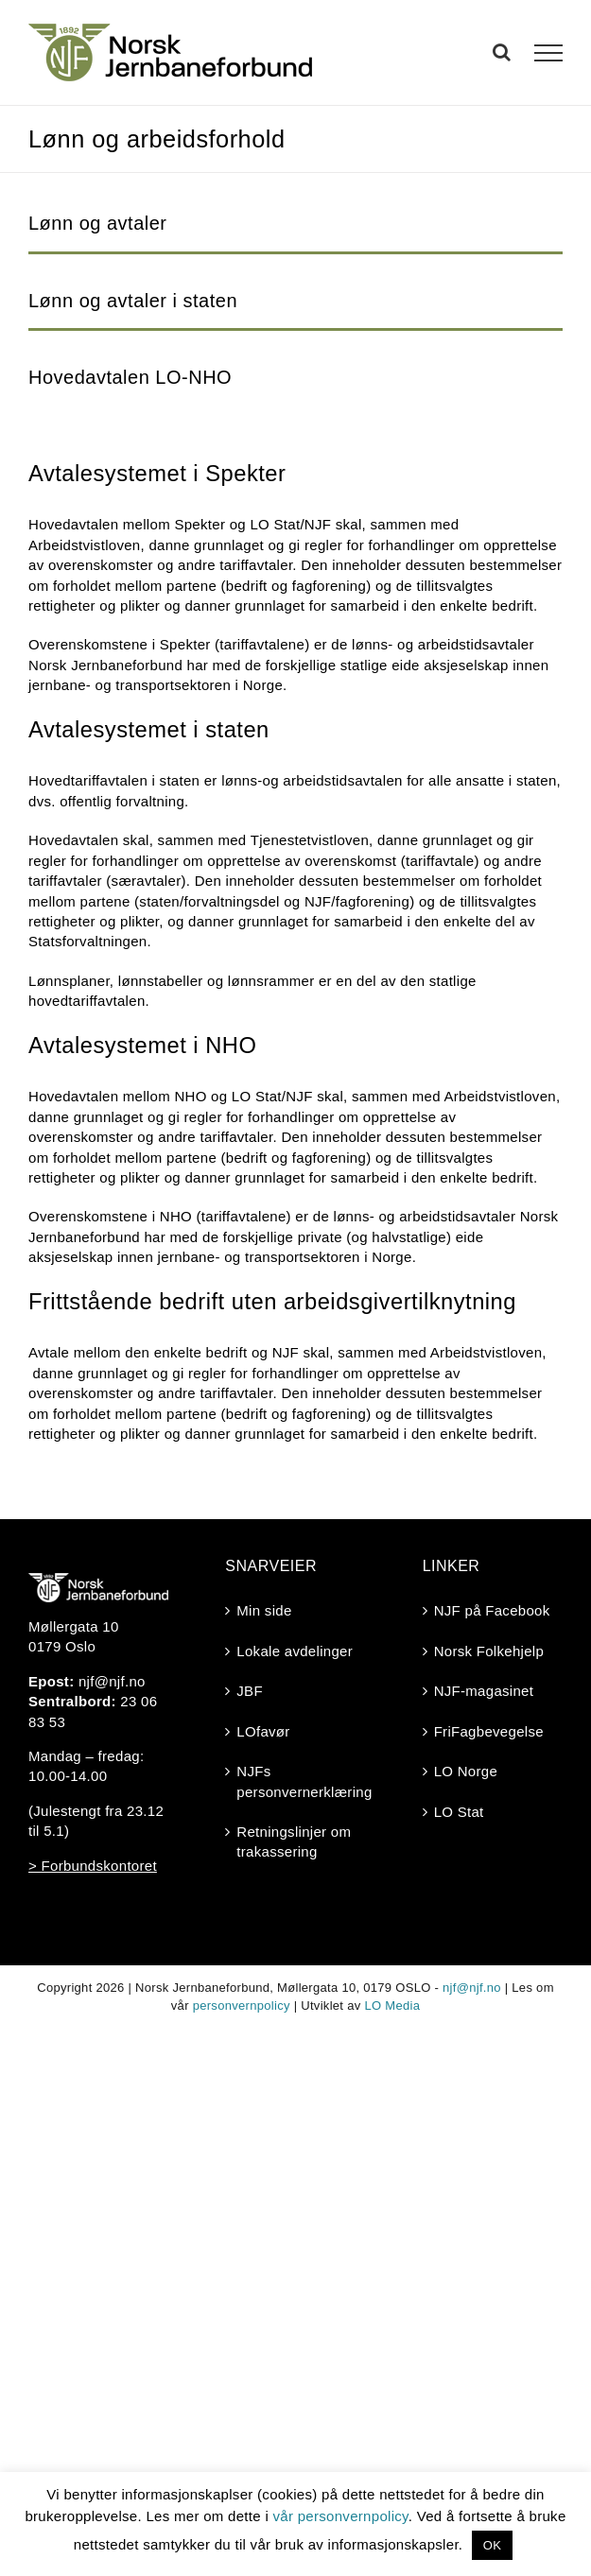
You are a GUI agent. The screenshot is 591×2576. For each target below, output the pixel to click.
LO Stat (459, 1812)
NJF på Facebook (492, 1610)
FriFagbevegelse (489, 1731)
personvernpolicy (241, 2005)
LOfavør (262, 1731)
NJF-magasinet (484, 1691)
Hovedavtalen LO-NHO (130, 377)
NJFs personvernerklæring (296, 1781)
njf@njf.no (112, 1681)
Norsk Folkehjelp (489, 1651)
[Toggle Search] (502, 52)
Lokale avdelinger (294, 1651)
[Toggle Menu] (549, 52)
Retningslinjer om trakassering (293, 1841)
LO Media (392, 2005)
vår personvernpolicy (340, 2516)
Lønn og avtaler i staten (132, 300)
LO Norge (465, 1771)
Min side (263, 1610)
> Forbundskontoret (92, 1866)
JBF (249, 1691)
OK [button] (492, 2545)
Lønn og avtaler (97, 223)
